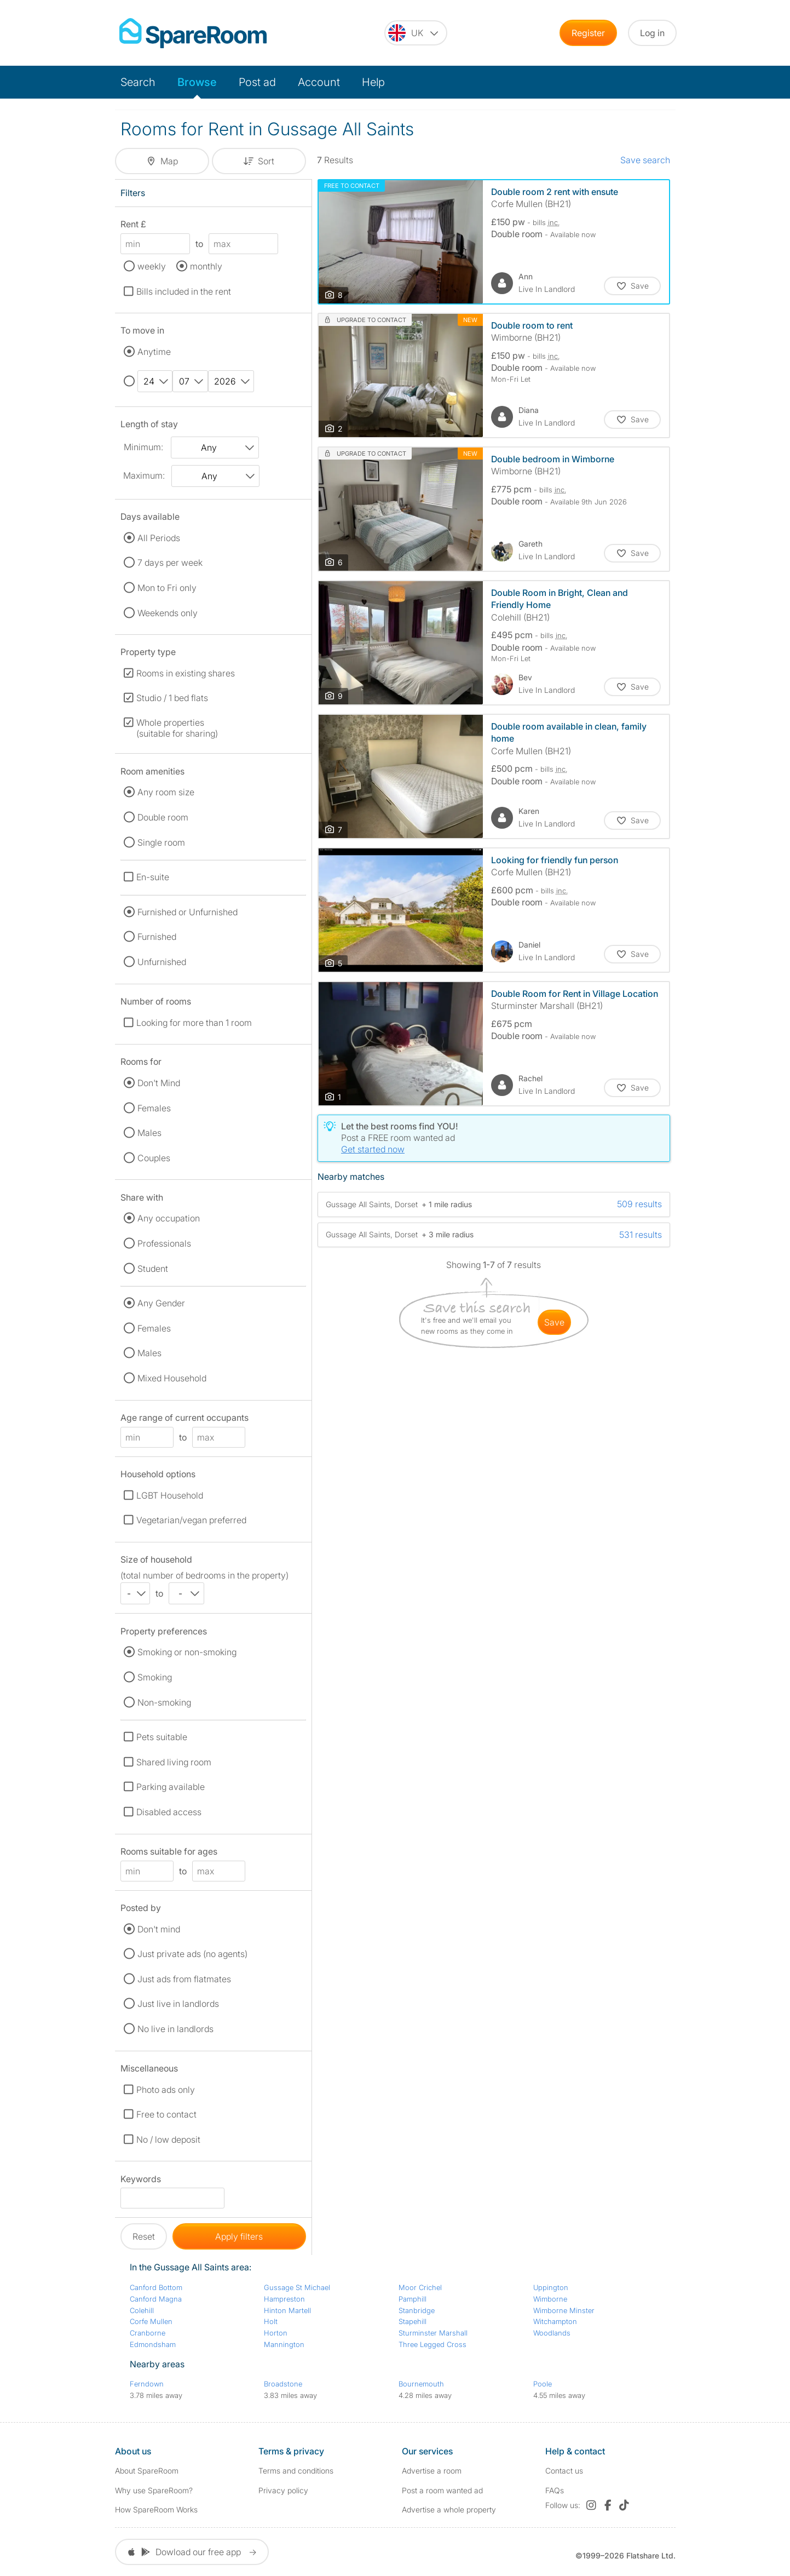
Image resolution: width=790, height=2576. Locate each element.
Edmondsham (153, 2344)
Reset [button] (143, 2236)
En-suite (152, 876)
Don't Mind (158, 1082)
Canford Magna (156, 2298)
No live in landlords (175, 2028)
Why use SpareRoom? (154, 2490)
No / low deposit (168, 2139)
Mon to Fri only (167, 587)
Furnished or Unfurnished (187, 912)
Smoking (154, 1677)
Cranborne (147, 2332)
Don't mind (158, 1929)
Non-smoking (164, 1702)
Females (154, 1108)
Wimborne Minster (564, 2310)
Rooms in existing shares (185, 673)
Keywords (140, 2180)
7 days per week (170, 562)
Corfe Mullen (151, 2321)
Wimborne (550, 2298)
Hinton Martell (287, 2310)
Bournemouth (421, 2383)
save (554, 1322)
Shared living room (173, 1762)
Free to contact (166, 2114)
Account (319, 82)
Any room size (165, 792)
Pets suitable (161, 1736)
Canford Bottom (156, 2287)
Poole (542, 2383)
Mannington (284, 2344)
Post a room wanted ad (442, 2490)
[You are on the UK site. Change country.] (415, 32)
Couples (153, 1157)
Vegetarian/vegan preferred (191, 1519)
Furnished (156, 936)
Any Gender (161, 1303)
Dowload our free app (192, 2551)
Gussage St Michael (297, 2287)
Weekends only (167, 612)
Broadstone (283, 2383)
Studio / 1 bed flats (172, 697)
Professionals (164, 1243)
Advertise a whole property (449, 2509)
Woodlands (551, 2332)
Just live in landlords (178, 2003)
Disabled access (168, 1811)
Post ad (257, 82)
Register (588, 32)
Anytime (154, 351)
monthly (206, 266)
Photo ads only (165, 2089)
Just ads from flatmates (184, 1978)
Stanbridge (417, 2310)
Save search (645, 159)
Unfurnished (161, 961)
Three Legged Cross (432, 2344)
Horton (275, 2332)
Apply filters (239, 2236)
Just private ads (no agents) (192, 1953)
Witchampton (555, 2321)
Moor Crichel (420, 2287)
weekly (151, 266)
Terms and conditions (295, 2470)
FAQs (554, 2490)
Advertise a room (432, 2470)
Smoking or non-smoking (187, 1651)
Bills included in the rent (183, 291)
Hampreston (284, 2298)
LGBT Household (169, 1495)
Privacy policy (283, 2490)
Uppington (550, 2287)
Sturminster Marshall (433, 2332)
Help (373, 82)
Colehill (142, 2310)
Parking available (170, 1786)
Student (152, 1268)
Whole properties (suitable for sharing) (177, 728)
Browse (197, 82)
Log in (652, 32)
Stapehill (412, 2321)
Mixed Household (171, 1378)
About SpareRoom (146, 2470)
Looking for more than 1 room (194, 1022)
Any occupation (168, 1218)
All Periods (158, 537)
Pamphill (412, 2298)
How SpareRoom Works (156, 2509)
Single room (161, 842)
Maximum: (144, 475)
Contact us (564, 2470)
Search (137, 82)
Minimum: (143, 446)
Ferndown (147, 2383)
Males (149, 1132)
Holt (271, 2321)
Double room (162, 817)
